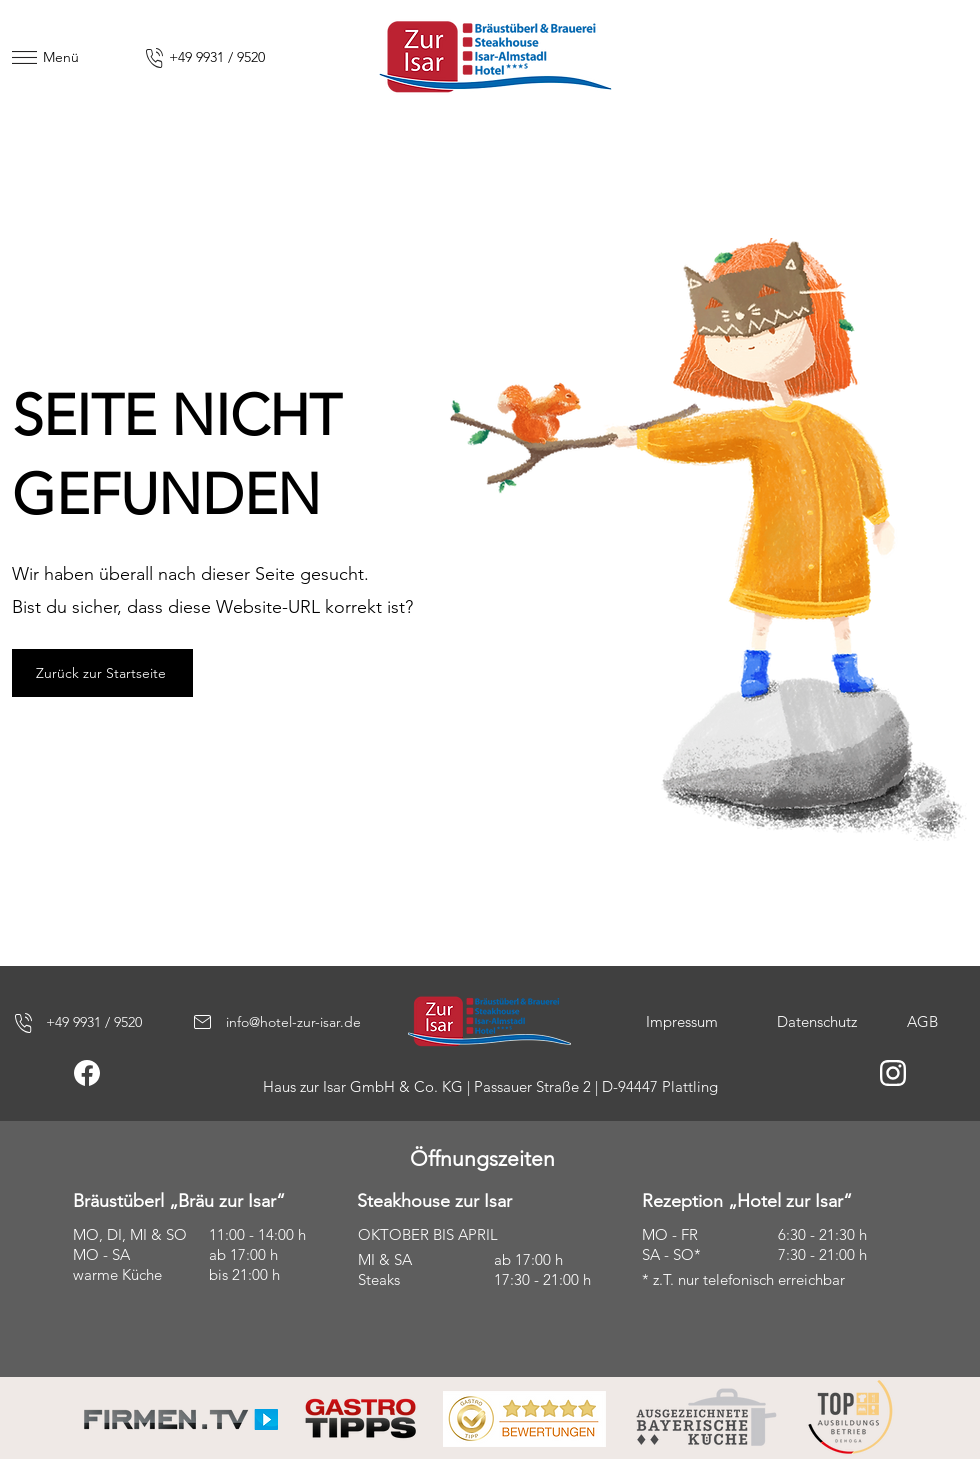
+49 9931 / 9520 (217, 57)
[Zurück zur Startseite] (102, 673)
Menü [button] (61, 57)
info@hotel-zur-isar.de (293, 1022)
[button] (24, 57)
